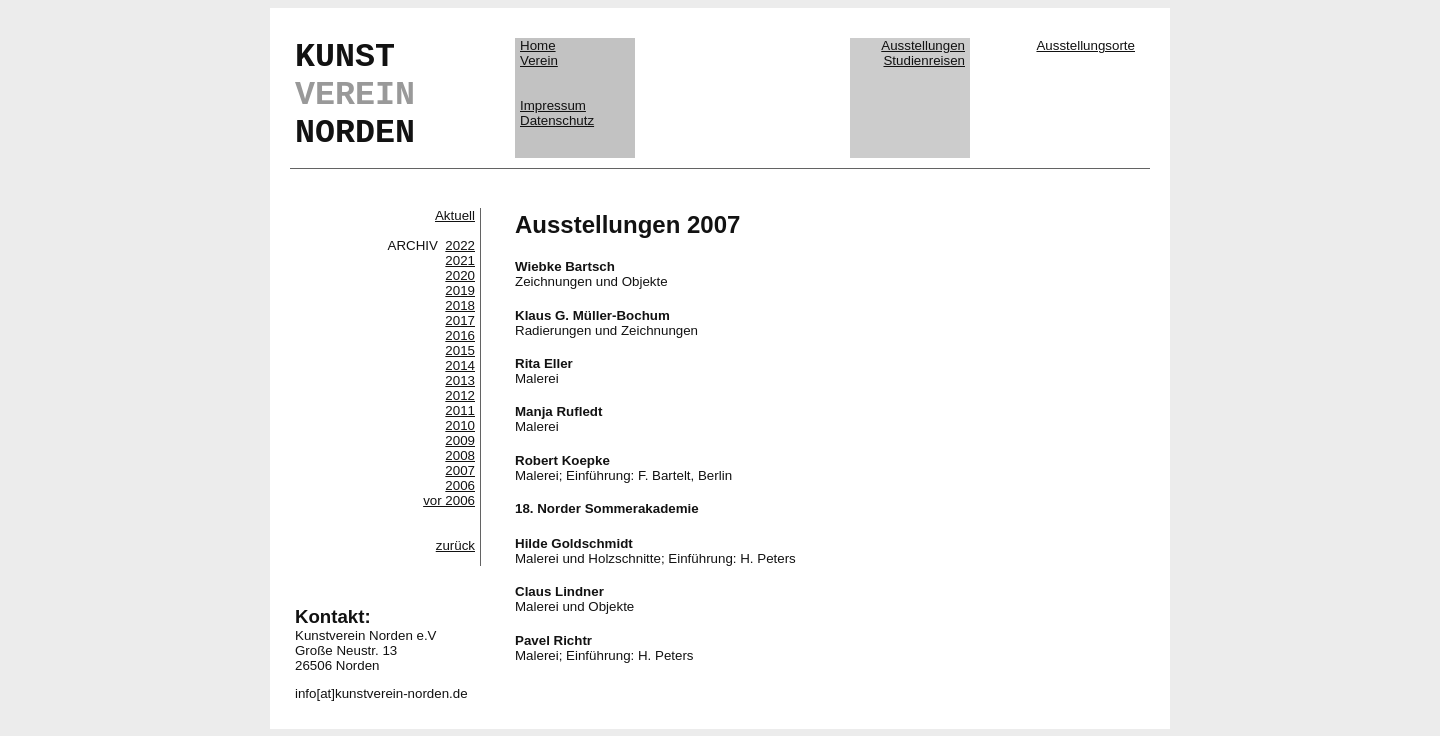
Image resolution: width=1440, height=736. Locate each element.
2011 (460, 410)
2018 (460, 305)
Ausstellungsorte (1085, 45)
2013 (460, 380)
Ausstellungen (923, 45)
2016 (460, 335)
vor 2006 (449, 500)
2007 (460, 470)
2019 (460, 290)
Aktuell (455, 215)
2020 (460, 275)
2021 (460, 260)
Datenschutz (557, 120)
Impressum (553, 105)
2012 (460, 395)
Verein (539, 60)
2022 (460, 245)
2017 (460, 320)
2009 (460, 440)
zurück (455, 545)
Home (538, 45)
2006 (460, 485)
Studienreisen (924, 60)
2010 (460, 425)
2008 (460, 455)
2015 (460, 350)
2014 (460, 365)
